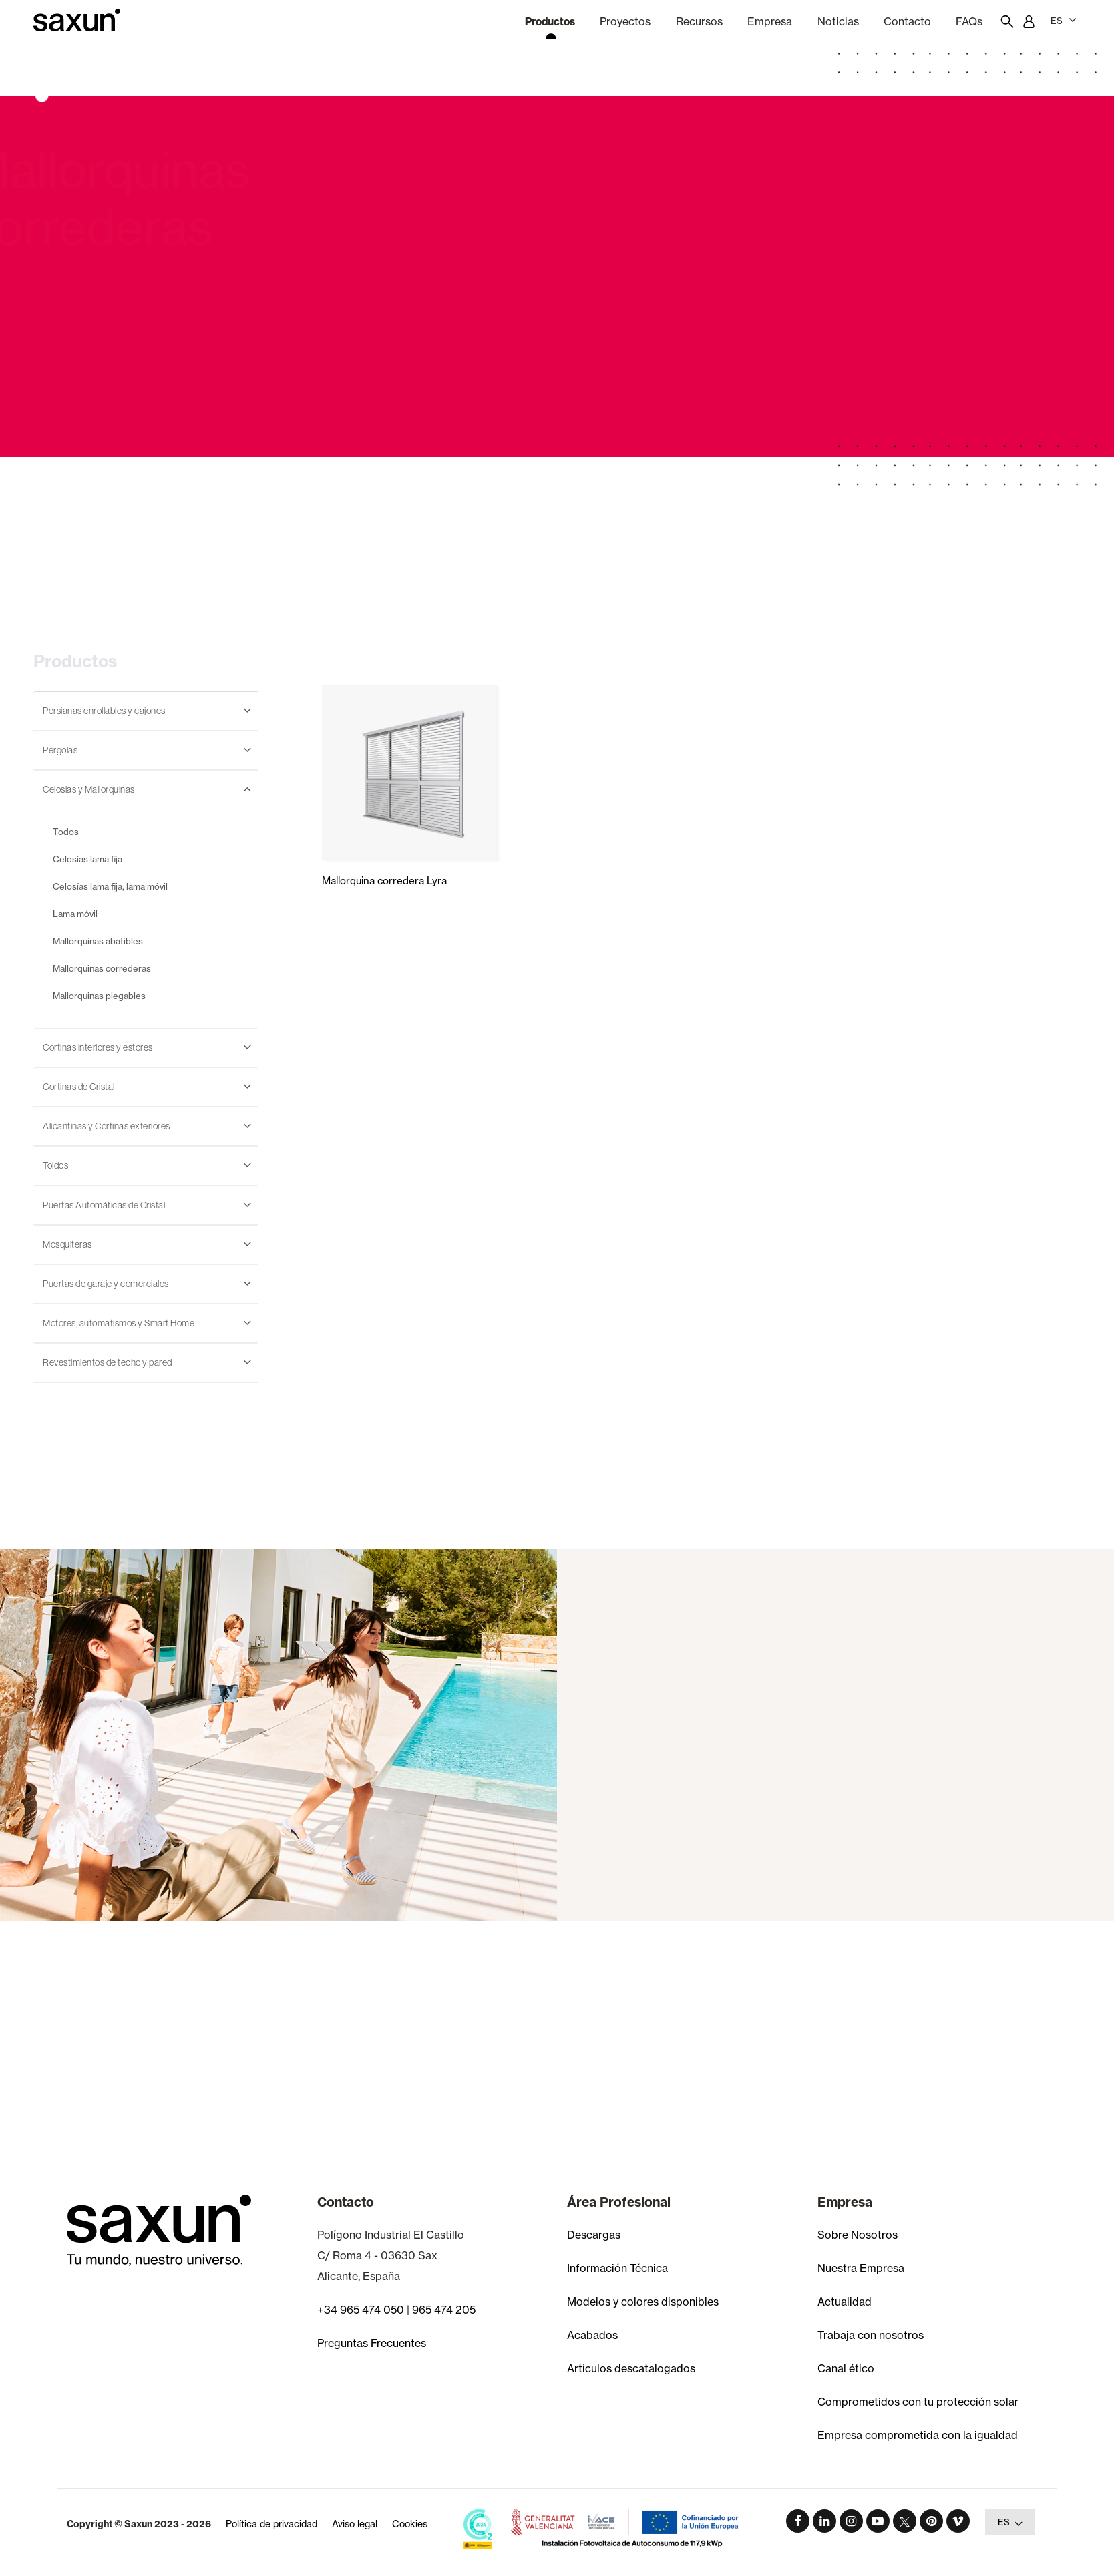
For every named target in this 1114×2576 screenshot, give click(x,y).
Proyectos (625, 21)
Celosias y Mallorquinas (89, 789)
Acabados (592, 2335)
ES (1064, 20)
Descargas (593, 2234)
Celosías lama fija (87, 859)
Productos (550, 21)
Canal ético (845, 2368)
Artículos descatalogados (631, 2368)
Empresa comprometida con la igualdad (917, 2435)
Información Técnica (617, 2268)
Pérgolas (60, 750)
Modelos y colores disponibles (643, 2301)
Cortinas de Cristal (79, 1087)
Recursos (699, 21)
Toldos (55, 1165)
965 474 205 (444, 2309)
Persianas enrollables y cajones (104, 711)
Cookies (409, 2524)
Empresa (769, 21)
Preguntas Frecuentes (371, 2343)
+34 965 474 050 (360, 2309)
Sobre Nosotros (857, 2234)
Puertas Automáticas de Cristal (104, 1205)
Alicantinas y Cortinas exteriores (106, 1126)
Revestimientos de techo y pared (107, 1362)
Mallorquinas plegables (99, 995)
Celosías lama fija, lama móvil (110, 886)
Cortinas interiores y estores (98, 1047)
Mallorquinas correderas (102, 968)
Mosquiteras (67, 1244)
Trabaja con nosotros (870, 2335)
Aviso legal (354, 2524)
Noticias (838, 21)
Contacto (907, 21)
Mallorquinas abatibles (98, 941)
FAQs (969, 21)
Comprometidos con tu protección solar (917, 2401)
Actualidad (844, 2301)
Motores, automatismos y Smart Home (118, 1323)
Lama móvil (75, 913)
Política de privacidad (271, 2524)
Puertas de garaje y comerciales (106, 1284)
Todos (66, 831)
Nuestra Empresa (860, 2268)
